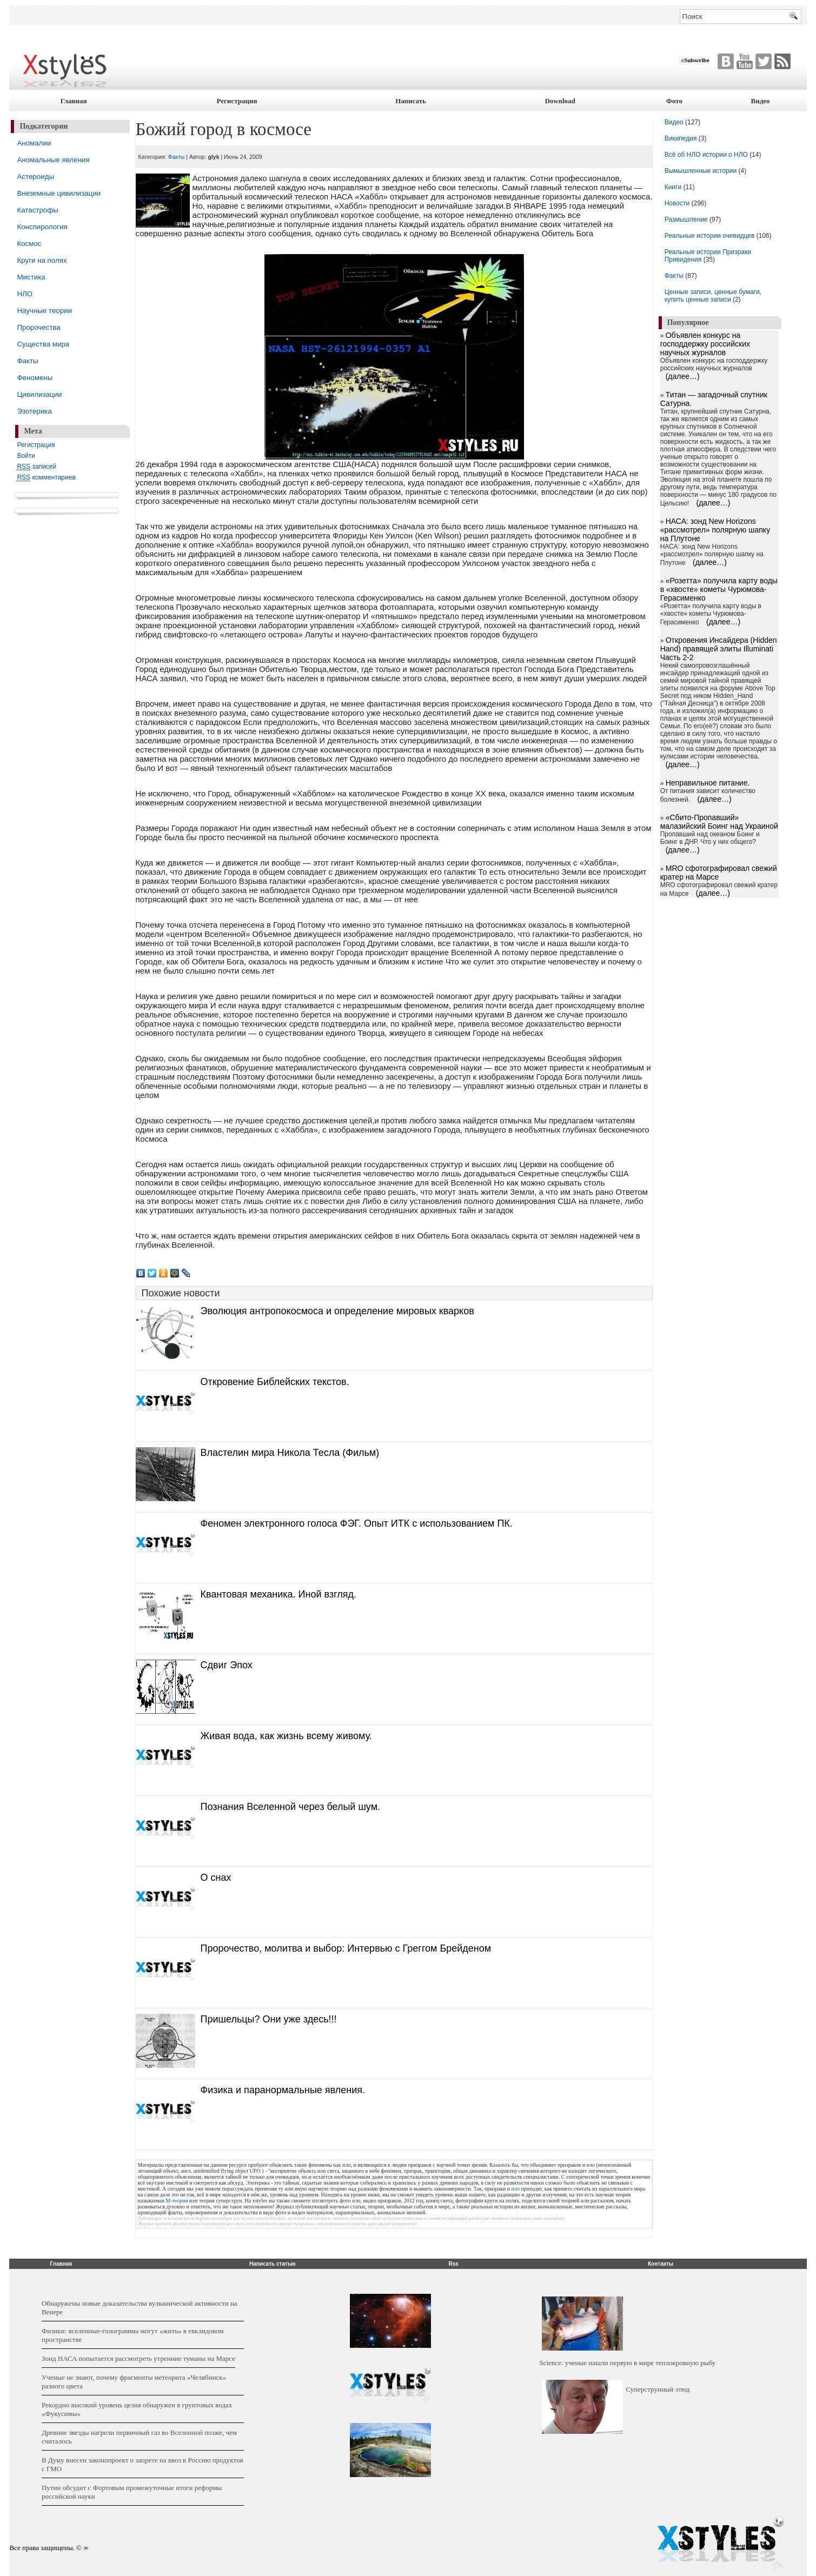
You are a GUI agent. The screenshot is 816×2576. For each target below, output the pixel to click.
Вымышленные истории (702, 171)
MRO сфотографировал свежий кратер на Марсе (718, 872)
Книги (673, 187)
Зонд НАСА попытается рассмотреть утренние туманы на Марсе (138, 2358)
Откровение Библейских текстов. (275, 1381)
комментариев (46, 478)
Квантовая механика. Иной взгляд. (279, 1594)
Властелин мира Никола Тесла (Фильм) (290, 1452)
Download (560, 101)
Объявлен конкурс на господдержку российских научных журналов (705, 344)
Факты (27, 361)
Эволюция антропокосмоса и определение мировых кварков (337, 1311)
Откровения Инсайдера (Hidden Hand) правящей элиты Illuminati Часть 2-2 (718, 649)
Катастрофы (37, 210)
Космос (29, 243)
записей (36, 467)
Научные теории (44, 311)
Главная (74, 101)
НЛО (24, 294)
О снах (216, 1877)
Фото (674, 101)
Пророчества (38, 327)
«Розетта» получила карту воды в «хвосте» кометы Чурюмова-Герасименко (719, 589)
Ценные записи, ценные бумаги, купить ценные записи (713, 295)
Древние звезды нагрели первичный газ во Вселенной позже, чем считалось (139, 2436)
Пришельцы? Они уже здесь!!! (269, 2019)
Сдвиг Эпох (227, 1665)
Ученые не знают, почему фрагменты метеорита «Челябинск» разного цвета (134, 2381)
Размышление (686, 219)
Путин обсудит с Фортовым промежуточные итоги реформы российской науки (132, 2492)
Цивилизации (39, 394)
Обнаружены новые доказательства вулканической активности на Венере (139, 2307)
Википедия (681, 138)
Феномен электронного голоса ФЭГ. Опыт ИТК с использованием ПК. (357, 1523)
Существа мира (43, 344)
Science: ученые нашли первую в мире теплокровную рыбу (627, 2363)
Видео (760, 101)
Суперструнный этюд (657, 2389)
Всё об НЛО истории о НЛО (706, 154)
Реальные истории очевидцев (710, 235)
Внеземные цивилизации (59, 193)
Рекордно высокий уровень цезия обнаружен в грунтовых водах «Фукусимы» (137, 2409)
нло (516, 2189)
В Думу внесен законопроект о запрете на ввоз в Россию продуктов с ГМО (142, 2464)
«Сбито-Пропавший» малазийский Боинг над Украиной (719, 821)
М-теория (176, 2201)
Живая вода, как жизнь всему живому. (286, 1735)
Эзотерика (34, 411)
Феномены (34, 378)
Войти (26, 456)
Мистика (31, 277)
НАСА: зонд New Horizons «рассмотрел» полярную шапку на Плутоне (715, 530)
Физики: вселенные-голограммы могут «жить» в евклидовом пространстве (133, 2335)
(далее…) (683, 376)
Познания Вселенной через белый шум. (290, 1806)
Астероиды (35, 176)
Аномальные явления (53, 160)
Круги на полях (42, 260)
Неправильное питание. (708, 782)
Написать (410, 101)
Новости (678, 203)
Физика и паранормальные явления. (283, 2090)
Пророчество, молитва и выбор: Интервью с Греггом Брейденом (346, 1948)
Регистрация (236, 101)
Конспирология (42, 227)
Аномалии (34, 143)
